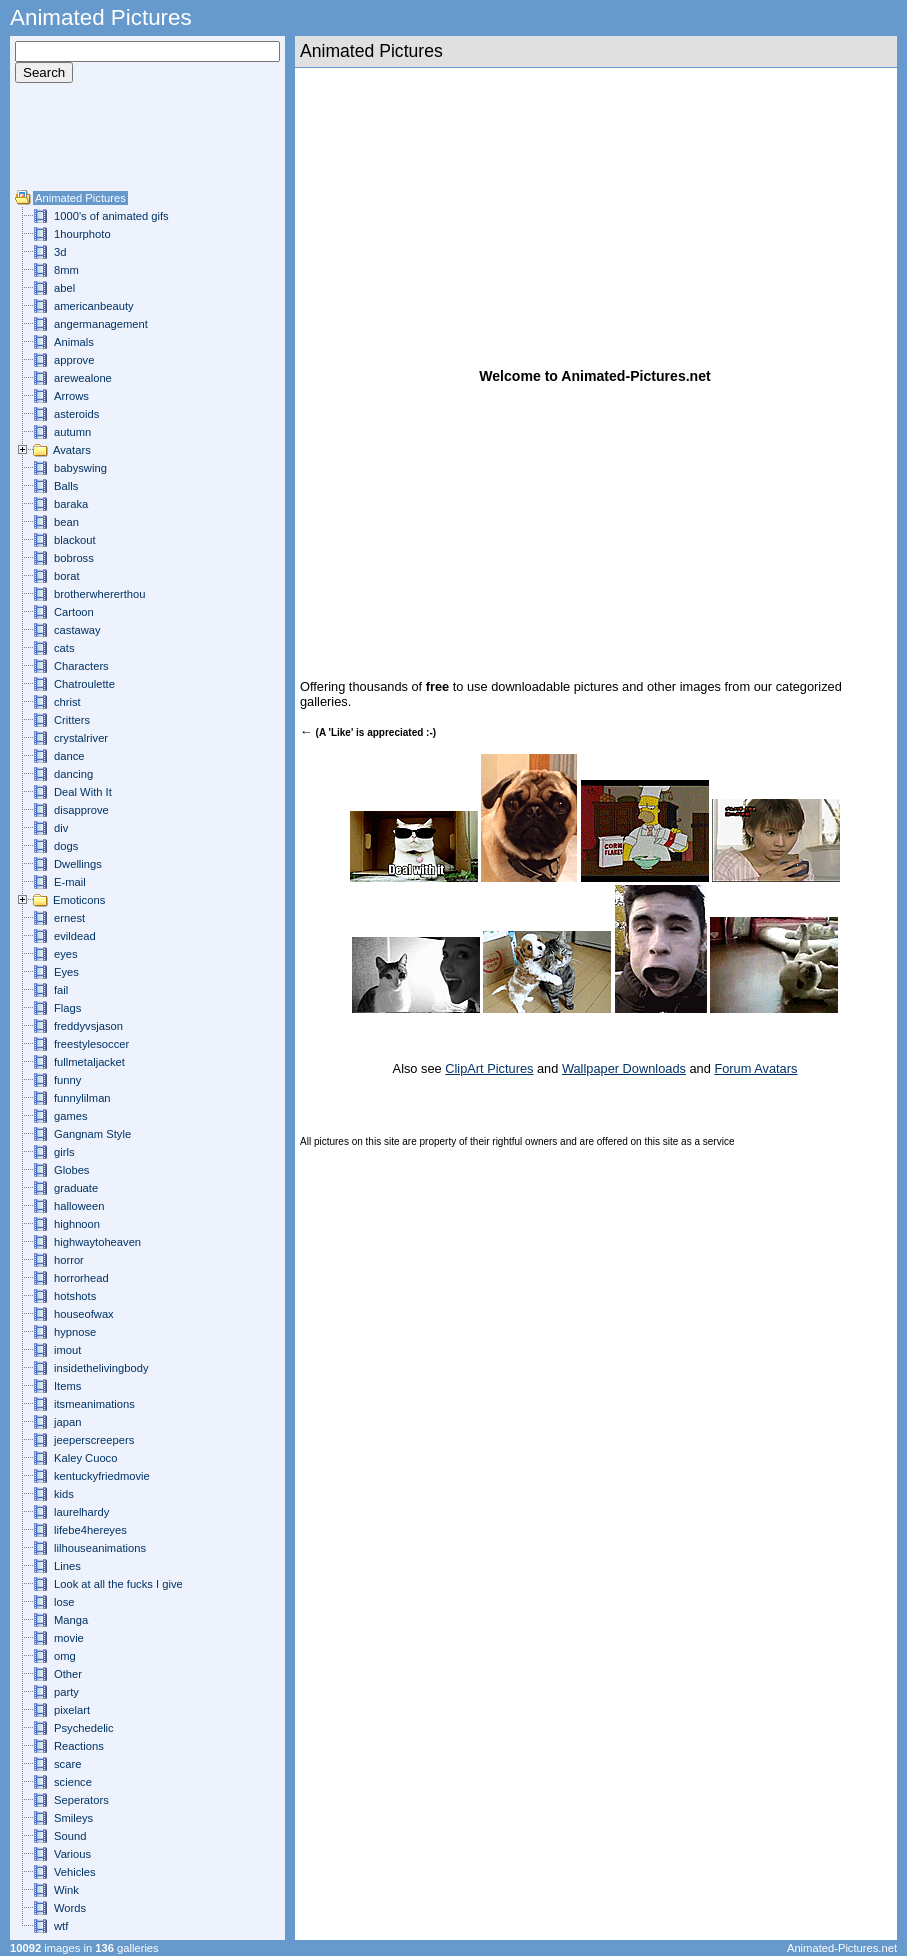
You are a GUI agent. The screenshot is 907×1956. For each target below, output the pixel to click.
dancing (73, 774)
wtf (61, 1926)
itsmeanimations (94, 1404)
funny (67, 1080)
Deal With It (83, 792)
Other (68, 1674)
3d (60, 252)
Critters (72, 720)
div (61, 828)
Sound (70, 1836)
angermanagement (101, 324)
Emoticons (79, 900)
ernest (69, 918)
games (71, 1116)
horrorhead (81, 1278)
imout (67, 1350)
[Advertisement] (75, 144)
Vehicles (75, 1872)
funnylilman (82, 1098)
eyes (66, 954)
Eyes (66, 972)
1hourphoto (82, 234)
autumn (72, 432)
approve (74, 360)
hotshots (75, 1296)
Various (72, 1854)
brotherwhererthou (99, 594)
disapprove (81, 810)
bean (66, 522)
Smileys (73, 1818)
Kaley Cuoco (85, 1458)
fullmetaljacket (89, 1062)
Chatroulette (84, 684)
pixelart (72, 1710)
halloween (79, 1206)
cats (64, 648)
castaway (77, 630)
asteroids (76, 414)
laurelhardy (81, 1512)
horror (69, 1260)
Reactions (79, 1746)
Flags (67, 1008)
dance (69, 756)
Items (67, 1386)
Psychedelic (84, 1728)
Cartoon (74, 612)
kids (64, 1494)
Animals (74, 342)
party (66, 1692)
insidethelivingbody (101, 1368)
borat (67, 576)
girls (64, 1152)
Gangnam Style (92, 1134)
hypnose (75, 1332)
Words (70, 1908)
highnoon (77, 1224)
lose (64, 1602)
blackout (75, 540)
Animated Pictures (80, 198)
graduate (76, 1188)
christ (67, 702)
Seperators (81, 1800)
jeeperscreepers (94, 1440)
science (73, 1782)
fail (61, 990)
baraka (71, 504)
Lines (67, 1566)
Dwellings (78, 864)
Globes (71, 1170)
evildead (75, 936)
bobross (74, 558)
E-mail (70, 882)
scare (67, 1764)
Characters (81, 666)
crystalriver (81, 738)
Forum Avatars (755, 1068)
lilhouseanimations (100, 1548)
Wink (66, 1890)
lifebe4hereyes (90, 1530)
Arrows (71, 396)
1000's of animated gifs (111, 216)
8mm (66, 270)
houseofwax (84, 1314)
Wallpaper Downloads (624, 1068)
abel (64, 288)
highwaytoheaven (97, 1242)
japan (67, 1422)
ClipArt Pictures (489, 1068)
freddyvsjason (88, 1026)
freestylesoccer (91, 1044)
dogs (66, 846)
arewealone (83, 378)
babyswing (80, 468)
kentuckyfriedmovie (102, 1476)
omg (65, 1656)
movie (69, 1638)
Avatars (72, 450)
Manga (71, 1620)
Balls (66, 486)
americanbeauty (94, 306)
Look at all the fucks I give (118, 1584)
